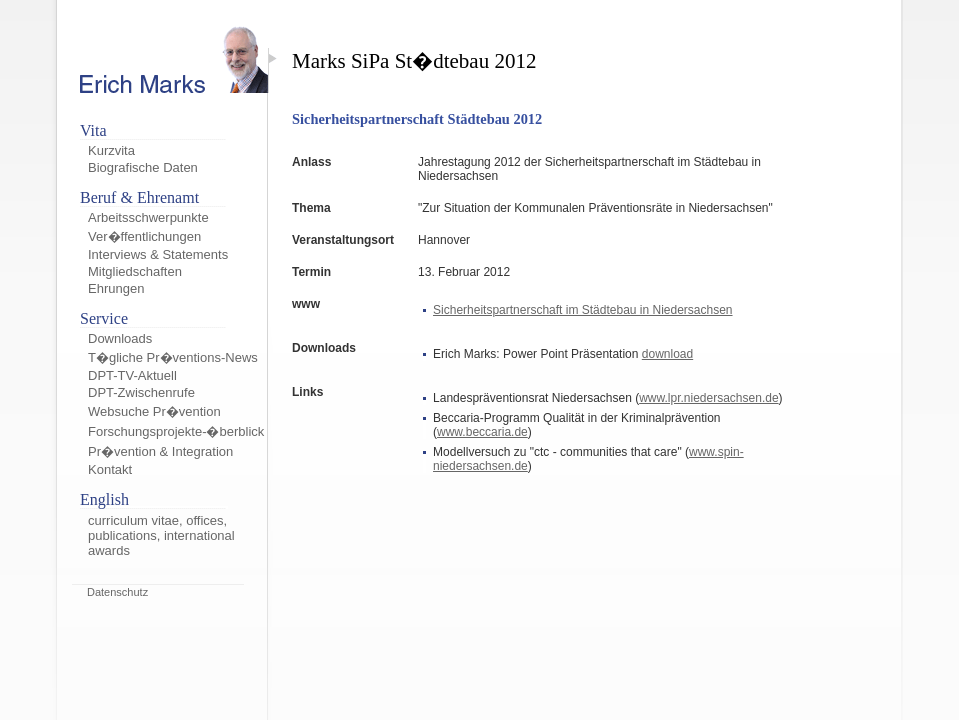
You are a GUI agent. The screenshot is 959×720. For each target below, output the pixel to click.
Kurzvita (111, 150)
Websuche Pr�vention (154, 411)
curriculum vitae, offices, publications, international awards (161, 535)
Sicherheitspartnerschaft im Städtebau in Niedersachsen (583, 310)
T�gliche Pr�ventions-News (173, 357)
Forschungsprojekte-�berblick (176, 431)
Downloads (120, 338)
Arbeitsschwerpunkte (148, 217)
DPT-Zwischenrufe (141, 392)
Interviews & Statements (158, 254)
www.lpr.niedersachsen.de (708, 398)
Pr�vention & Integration (160, 451)
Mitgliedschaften (135, 271)
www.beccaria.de (482, 432)
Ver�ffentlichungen (144, 236)
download (667, 354)
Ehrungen (116, 288)
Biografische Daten (143, 167)
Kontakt (110, 469)
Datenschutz (117, 592)
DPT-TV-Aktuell (132, 375)
